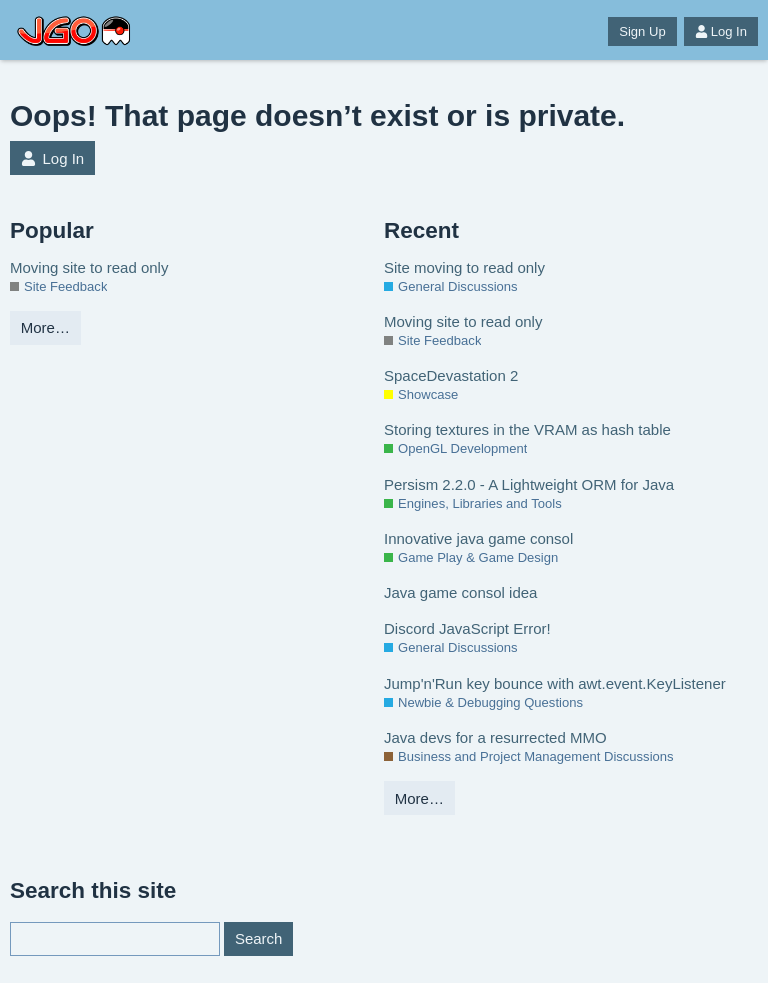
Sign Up (642, 31)
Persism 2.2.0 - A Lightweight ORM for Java (529, 484)
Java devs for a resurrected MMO (495, 737)
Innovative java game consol (478, 538)
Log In (721, 31)
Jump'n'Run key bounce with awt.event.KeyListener (555, 683)
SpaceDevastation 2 (451, 375)
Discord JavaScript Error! (467, 628)
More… (45, 327)
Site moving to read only (464, 267)
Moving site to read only (89, 267)
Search (259, 938)
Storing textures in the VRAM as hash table (527, 429)
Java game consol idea (460, 592)
